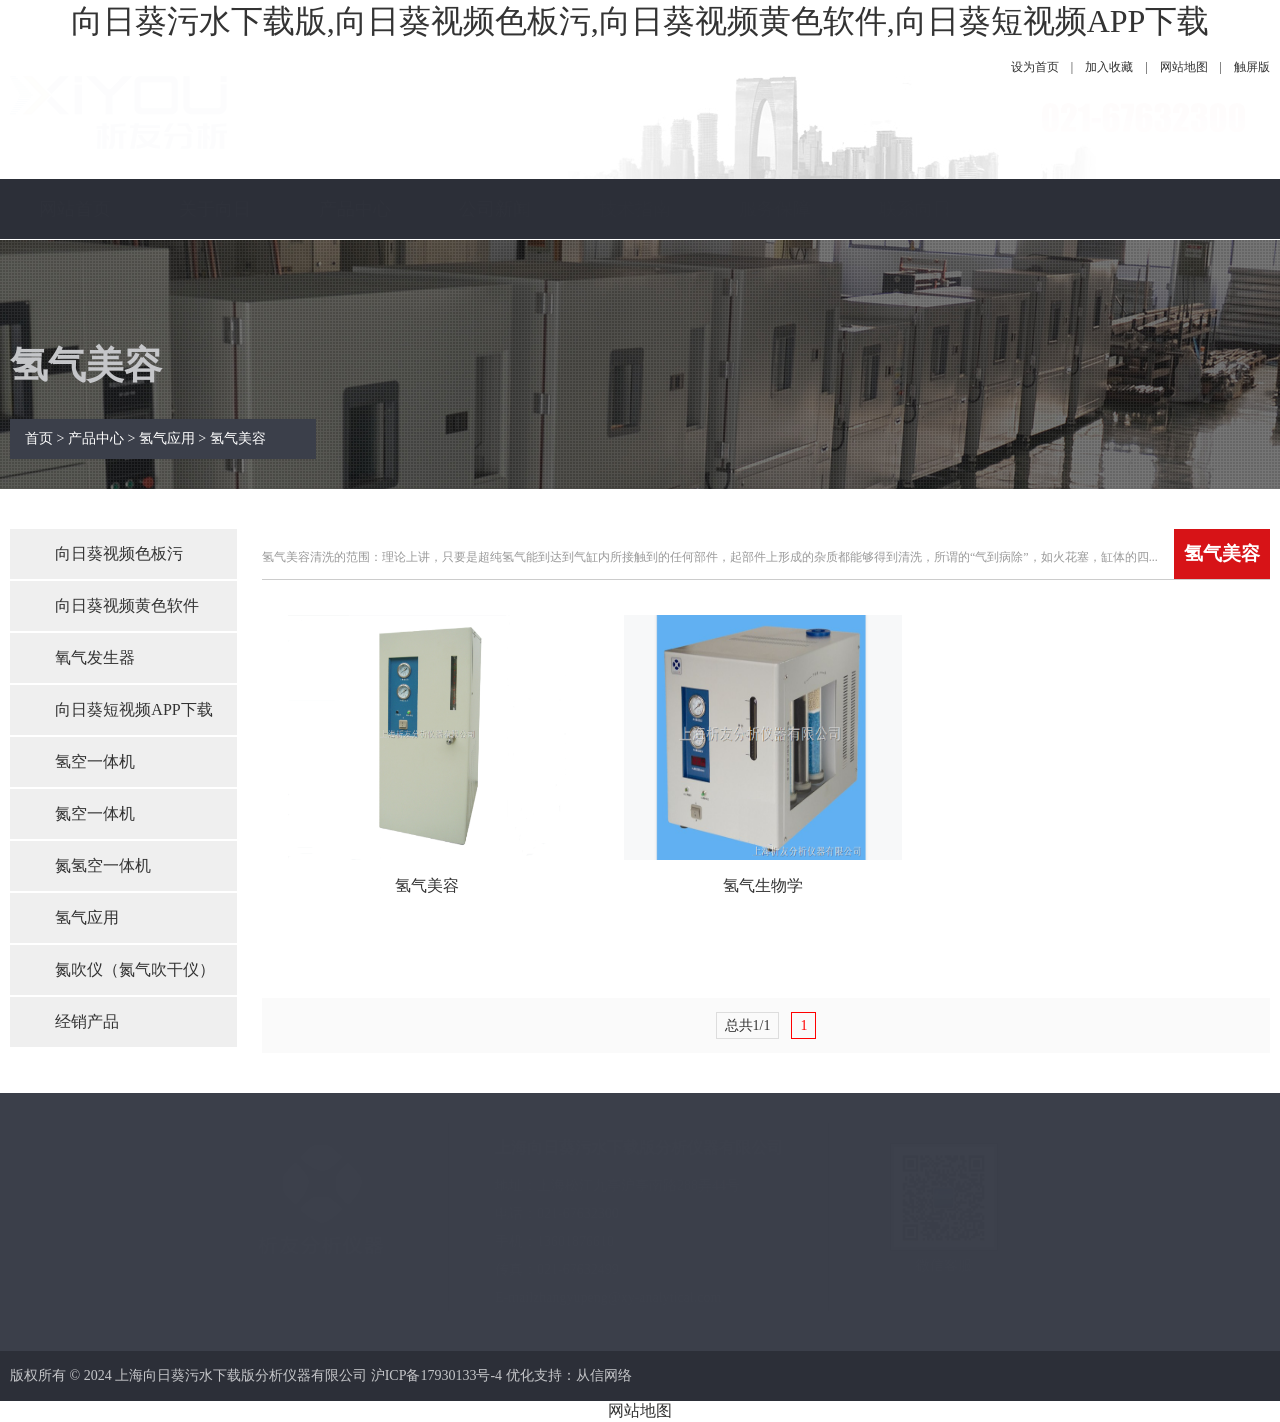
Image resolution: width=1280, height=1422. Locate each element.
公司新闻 (495, 209)
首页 (39, 438)
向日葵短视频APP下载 (133, 709)
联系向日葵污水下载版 (915, 269)
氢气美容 (238, 438)
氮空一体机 (95, 813)
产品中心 (355, 209)
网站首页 (75, 209)
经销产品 (87, 1021)
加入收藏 (1109, 67)
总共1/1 (748, 1025)
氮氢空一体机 (103, 865)
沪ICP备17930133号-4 (436, 1375)
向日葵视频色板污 (119, 553)
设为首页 (1035, 67)
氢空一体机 (95, 761)
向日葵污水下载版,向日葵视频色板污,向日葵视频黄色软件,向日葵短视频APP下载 (640, 21)
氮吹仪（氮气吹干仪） (135, 969)
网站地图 (1184, 67)
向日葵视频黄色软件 (127, 605)
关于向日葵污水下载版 (215, 269)
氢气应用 (167, 438)
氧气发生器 (95, 657)
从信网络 (604, 1375)
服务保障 (775, 209)
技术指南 (635, 209)
